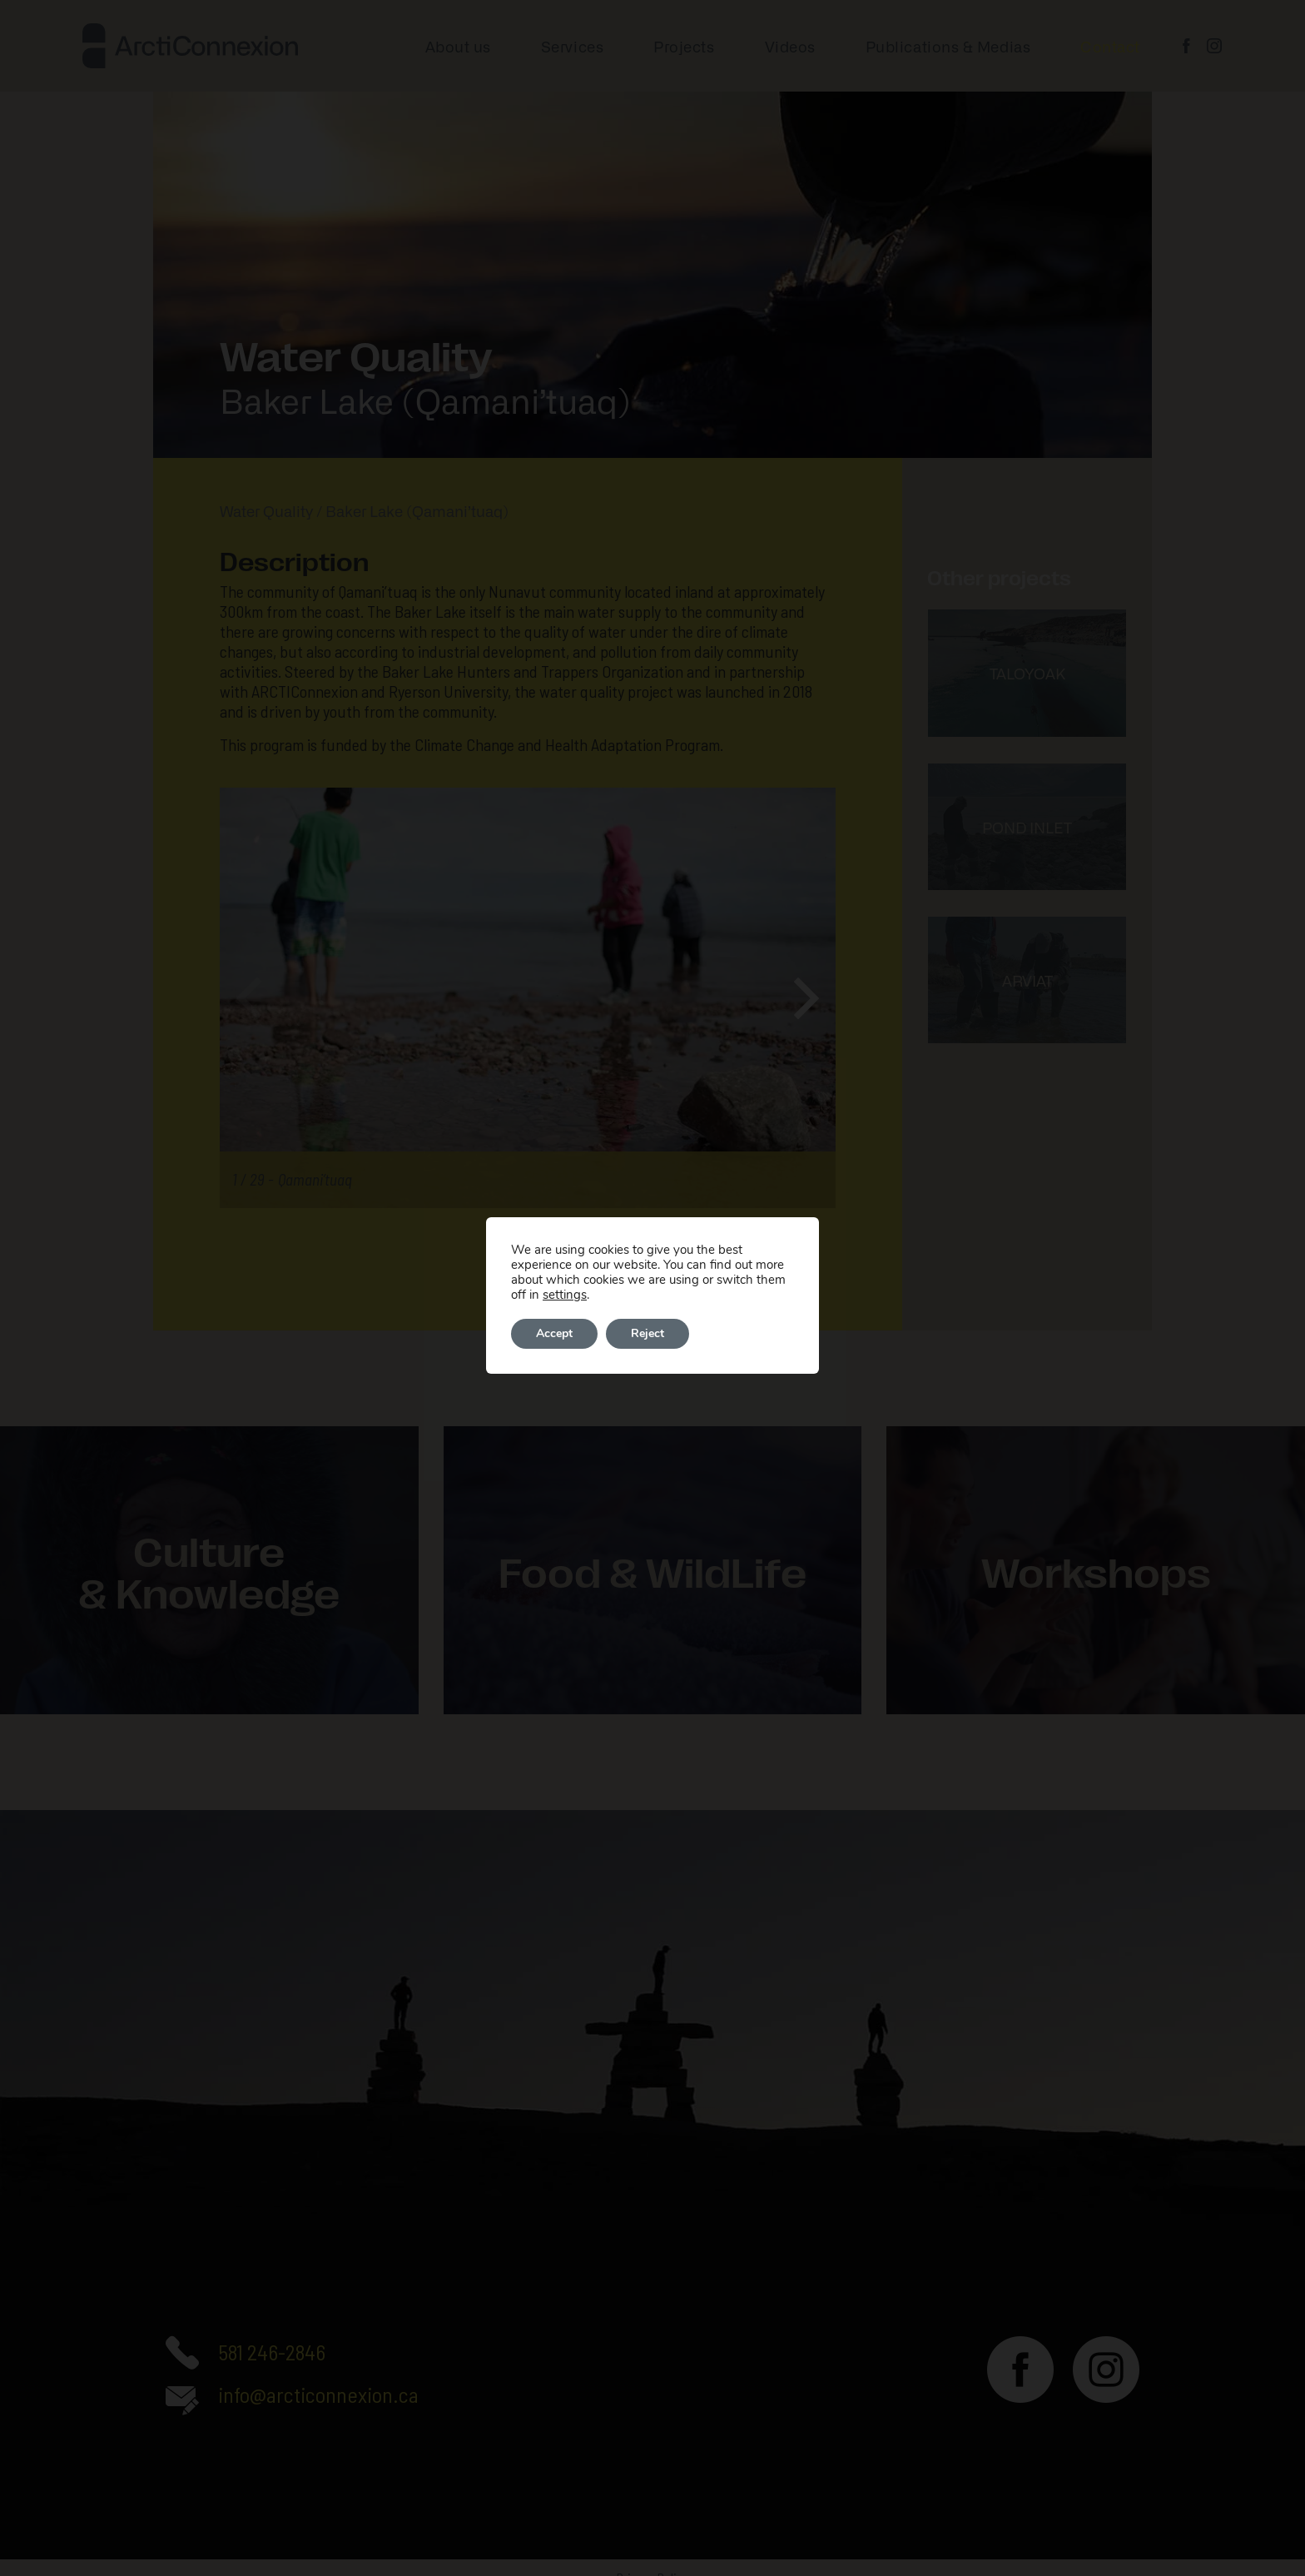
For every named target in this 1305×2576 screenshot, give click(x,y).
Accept (554, 1333)
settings (565, 1294)
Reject (647, 1333)
